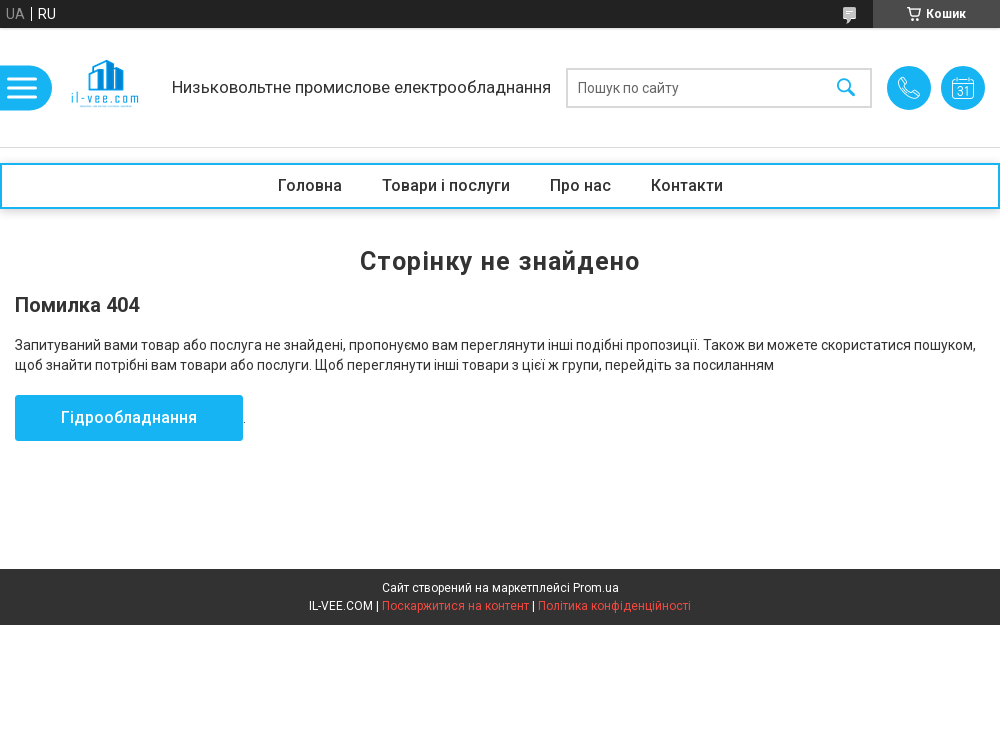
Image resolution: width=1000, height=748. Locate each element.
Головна (310, 185)
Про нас (580, 185)
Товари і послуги (446, 185)
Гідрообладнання (129, 417)
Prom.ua (596, 588)
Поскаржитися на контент (455, 606)
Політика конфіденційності (614, 606)
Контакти (687, 185)
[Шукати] (846, 87)
